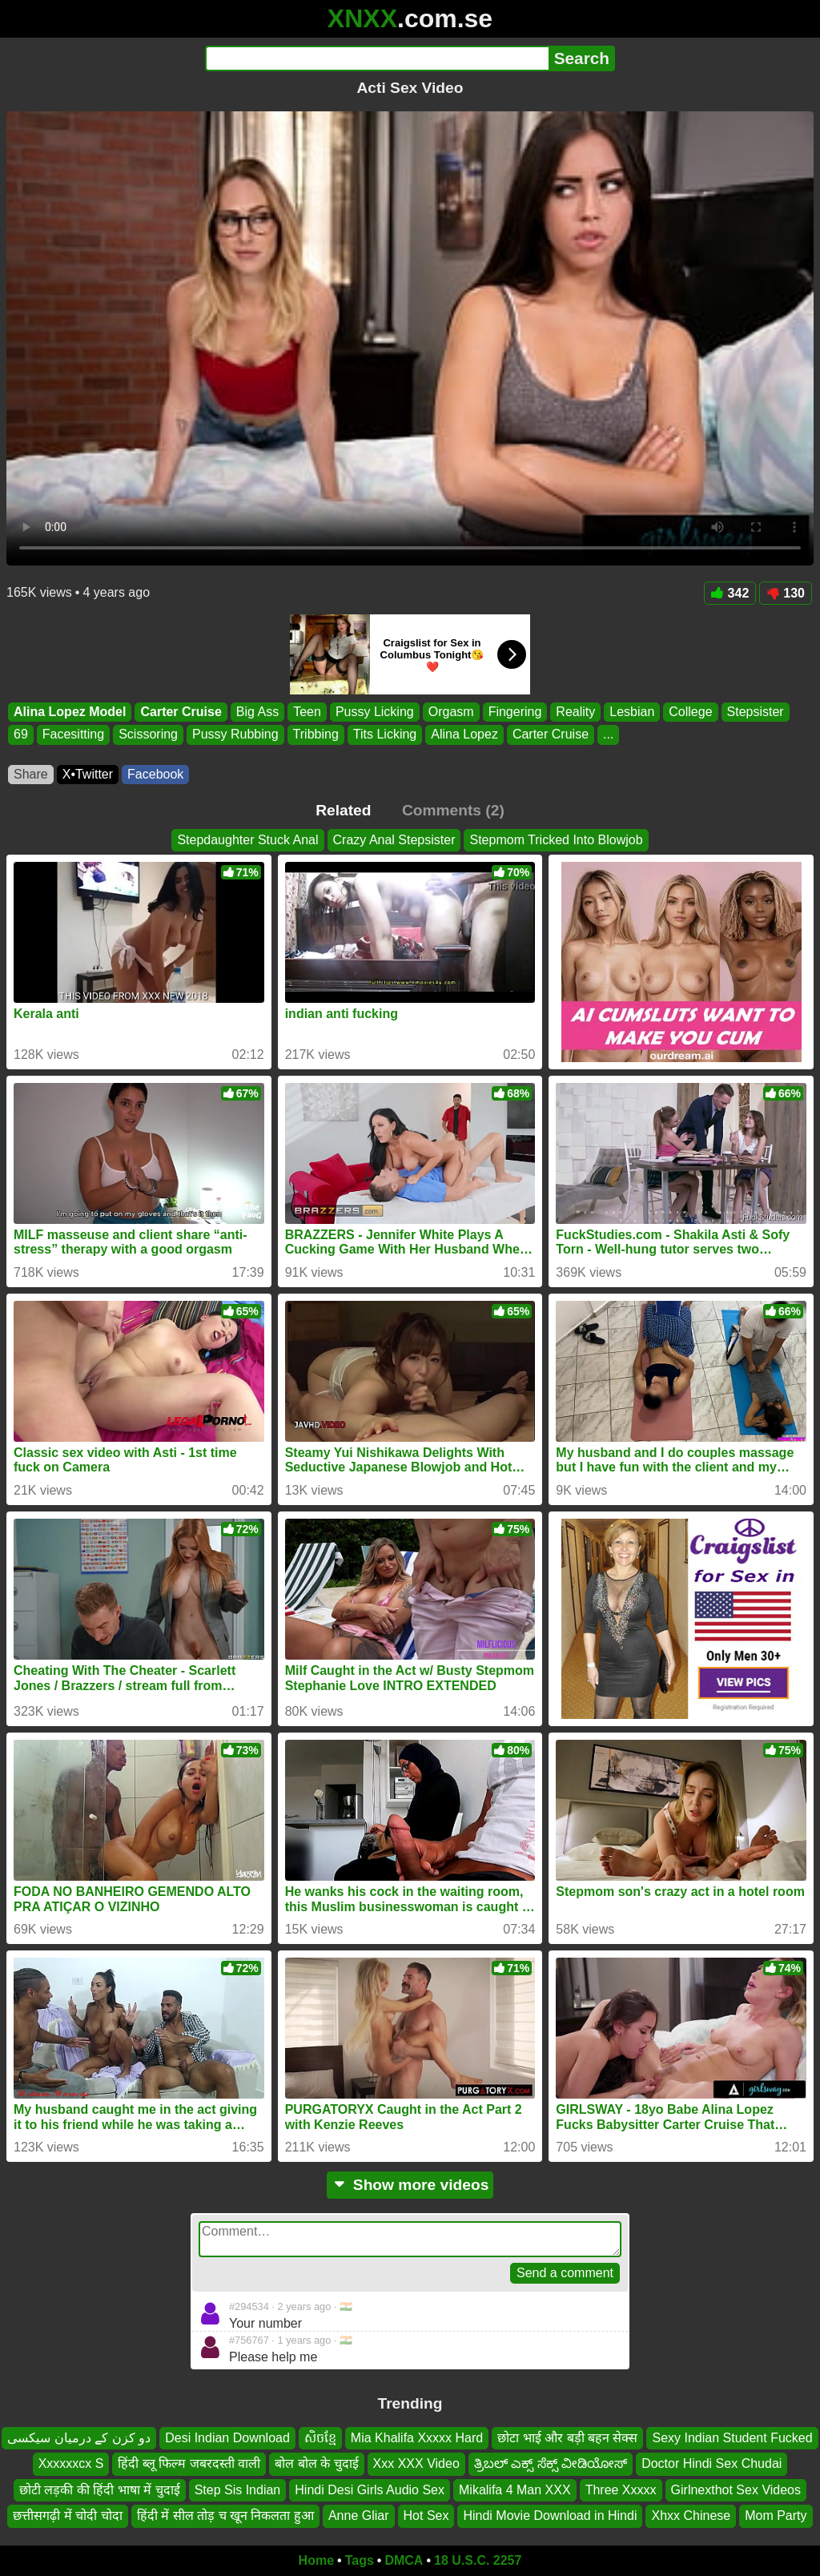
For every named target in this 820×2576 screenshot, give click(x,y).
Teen (307, 711)
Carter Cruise (180, 711)
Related (343, 810)
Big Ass (257, 711)
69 (21, 735)
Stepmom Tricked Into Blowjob (555, 840)
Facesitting (73, 735)
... (608, 735)
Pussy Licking (375, 711)
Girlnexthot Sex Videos (736, 2490)
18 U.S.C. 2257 (477, 2560)
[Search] (377, 58)
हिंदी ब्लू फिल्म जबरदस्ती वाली (189, 2464)
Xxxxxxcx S (71, 2464)
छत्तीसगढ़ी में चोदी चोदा (67, 2515)
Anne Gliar (358, 2515)
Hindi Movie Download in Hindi (550, 2515)
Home (316, 2560)
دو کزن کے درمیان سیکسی (79, 2438)
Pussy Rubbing (235, 735)
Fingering (515, 711)
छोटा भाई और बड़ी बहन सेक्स (567, 2438)
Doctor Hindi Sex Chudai (711, 2464)
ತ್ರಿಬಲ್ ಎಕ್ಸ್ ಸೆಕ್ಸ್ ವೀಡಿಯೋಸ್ (550, 2464)
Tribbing (316, 735)
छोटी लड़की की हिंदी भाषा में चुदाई (99, 2490)
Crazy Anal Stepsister (394, 840)
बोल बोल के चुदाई (316, 2464)
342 (730, 593)
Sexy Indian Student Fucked (732, 2438)
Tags (359, 2560)
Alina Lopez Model (70, 711)
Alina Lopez (464, 735)
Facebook (155, 774)
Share (31, 774)
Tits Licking (384, 735)
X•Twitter (87, 774)
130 (785, 593)
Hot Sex (426, 2515)
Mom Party (775, 2515)
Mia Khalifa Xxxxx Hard (417, 2438)
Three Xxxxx (621, 2490)
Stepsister (755, 711)
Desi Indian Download (227, 2438)
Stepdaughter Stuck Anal (247, 840)
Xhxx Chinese (690, 2515)
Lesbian (631, 711)
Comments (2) (453, 810)
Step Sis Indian (238, 2490)
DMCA (403, 2560)
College (690, 711)
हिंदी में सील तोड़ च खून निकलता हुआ (225, 2515)
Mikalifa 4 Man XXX (515, 2490)
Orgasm (451, 711)
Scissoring (148, 735)
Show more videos (410, 2184)
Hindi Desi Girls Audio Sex (369, 2490)
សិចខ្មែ (320, 2438)
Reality (575, 711)
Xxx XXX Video (416, 2464)
